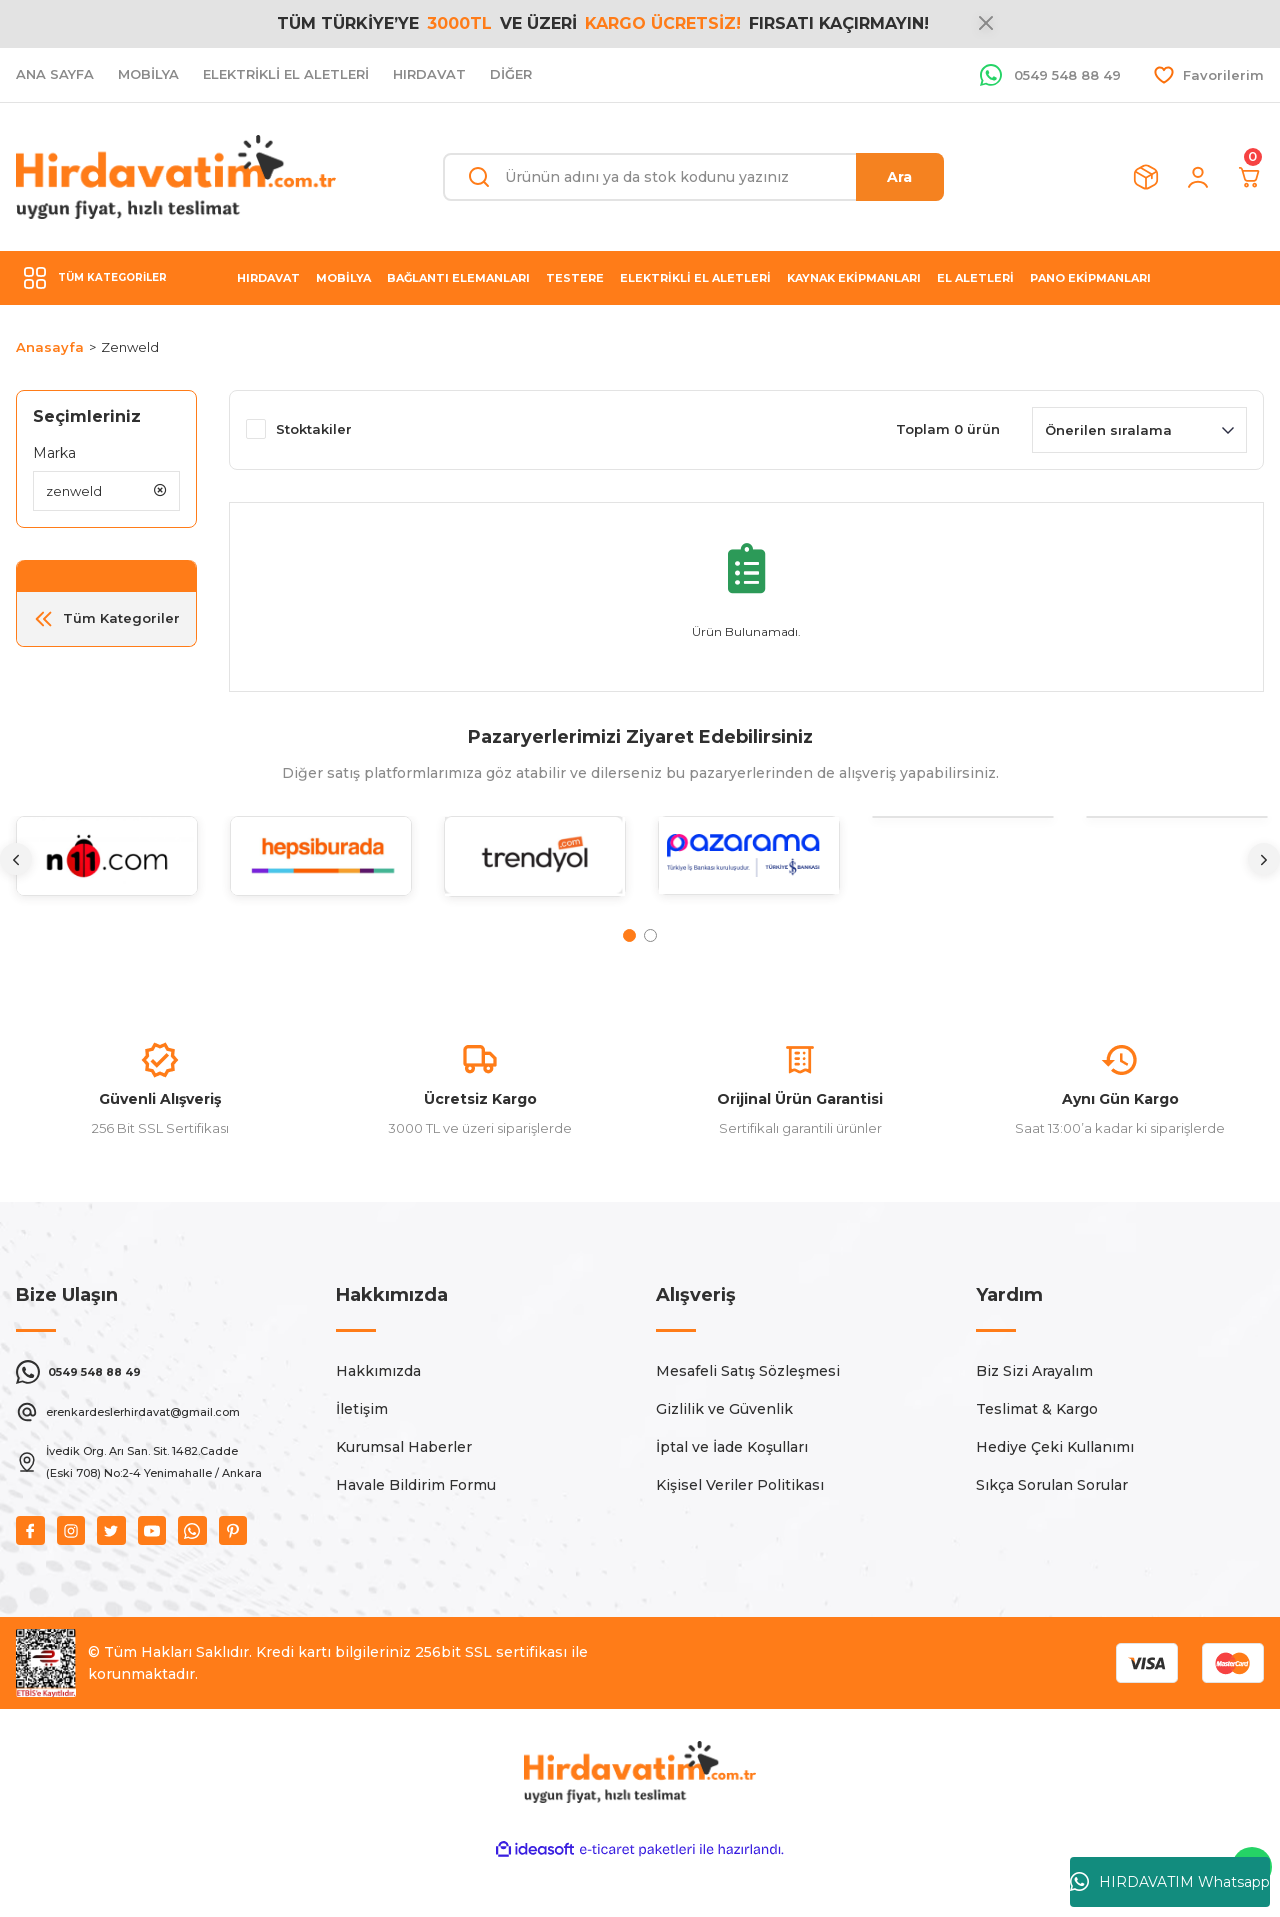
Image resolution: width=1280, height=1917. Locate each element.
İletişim (362, 1458)
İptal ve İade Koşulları (732, 1496)
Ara (899, 177)
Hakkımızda (378, 1420)
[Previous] (16, 859)
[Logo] (176, 177)
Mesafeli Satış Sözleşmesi (748, 1420)
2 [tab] (650, 935)
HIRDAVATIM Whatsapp (1170, 1882)
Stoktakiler (314, 429)
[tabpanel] (107, 872)
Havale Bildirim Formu (416, 1534)
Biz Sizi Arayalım (1034, 1420)
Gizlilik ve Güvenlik (724, 1458)
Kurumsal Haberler (404, 1496)
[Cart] (1250, 177)
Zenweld (130, 347)
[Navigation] (106, 278)
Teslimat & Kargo (1037, 1458)
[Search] (693, 177)
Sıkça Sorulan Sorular (1052, 1534)
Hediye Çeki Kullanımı (1055, 1496)
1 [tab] (629, 935)
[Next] (1264, 859)
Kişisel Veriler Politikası (740, 1534)
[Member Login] (1198, 177)
